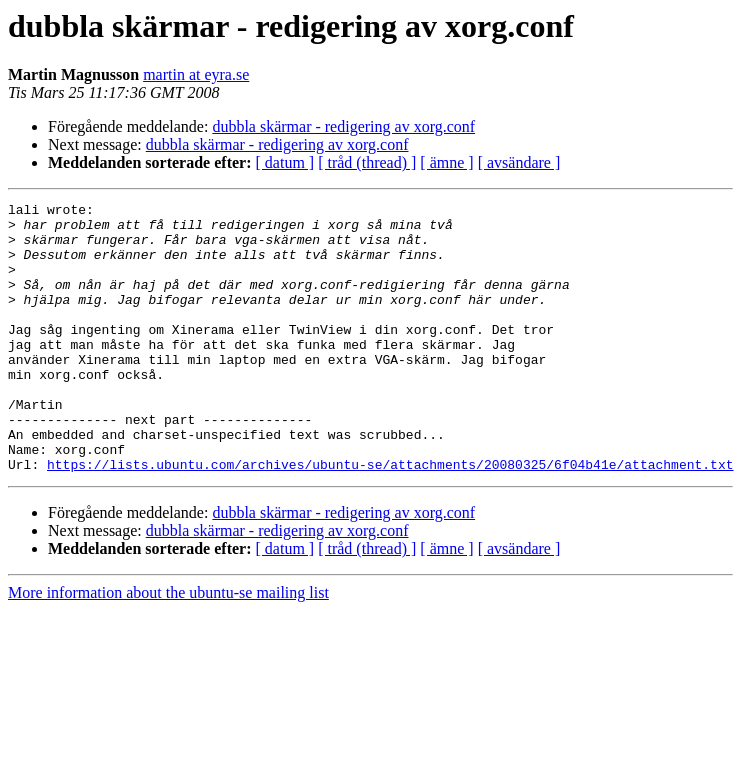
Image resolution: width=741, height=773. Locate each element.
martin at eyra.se (196, 74)
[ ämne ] (446, 162)
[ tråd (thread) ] (367, 162)
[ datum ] (285, 162)
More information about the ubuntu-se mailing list (168, 646)
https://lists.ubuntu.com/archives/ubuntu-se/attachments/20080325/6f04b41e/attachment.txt (390, 518)
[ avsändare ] (519, 162)
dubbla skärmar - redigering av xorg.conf (343, 126)
